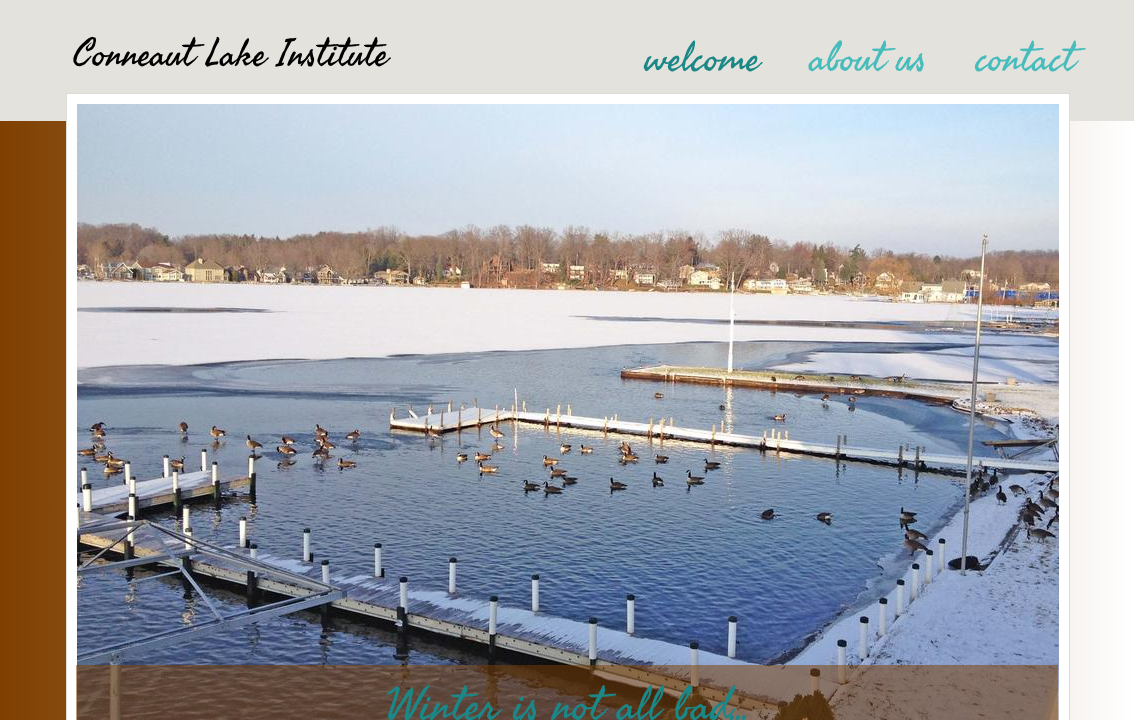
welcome (702, 59)
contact (1025, 59)
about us (868, 59)
